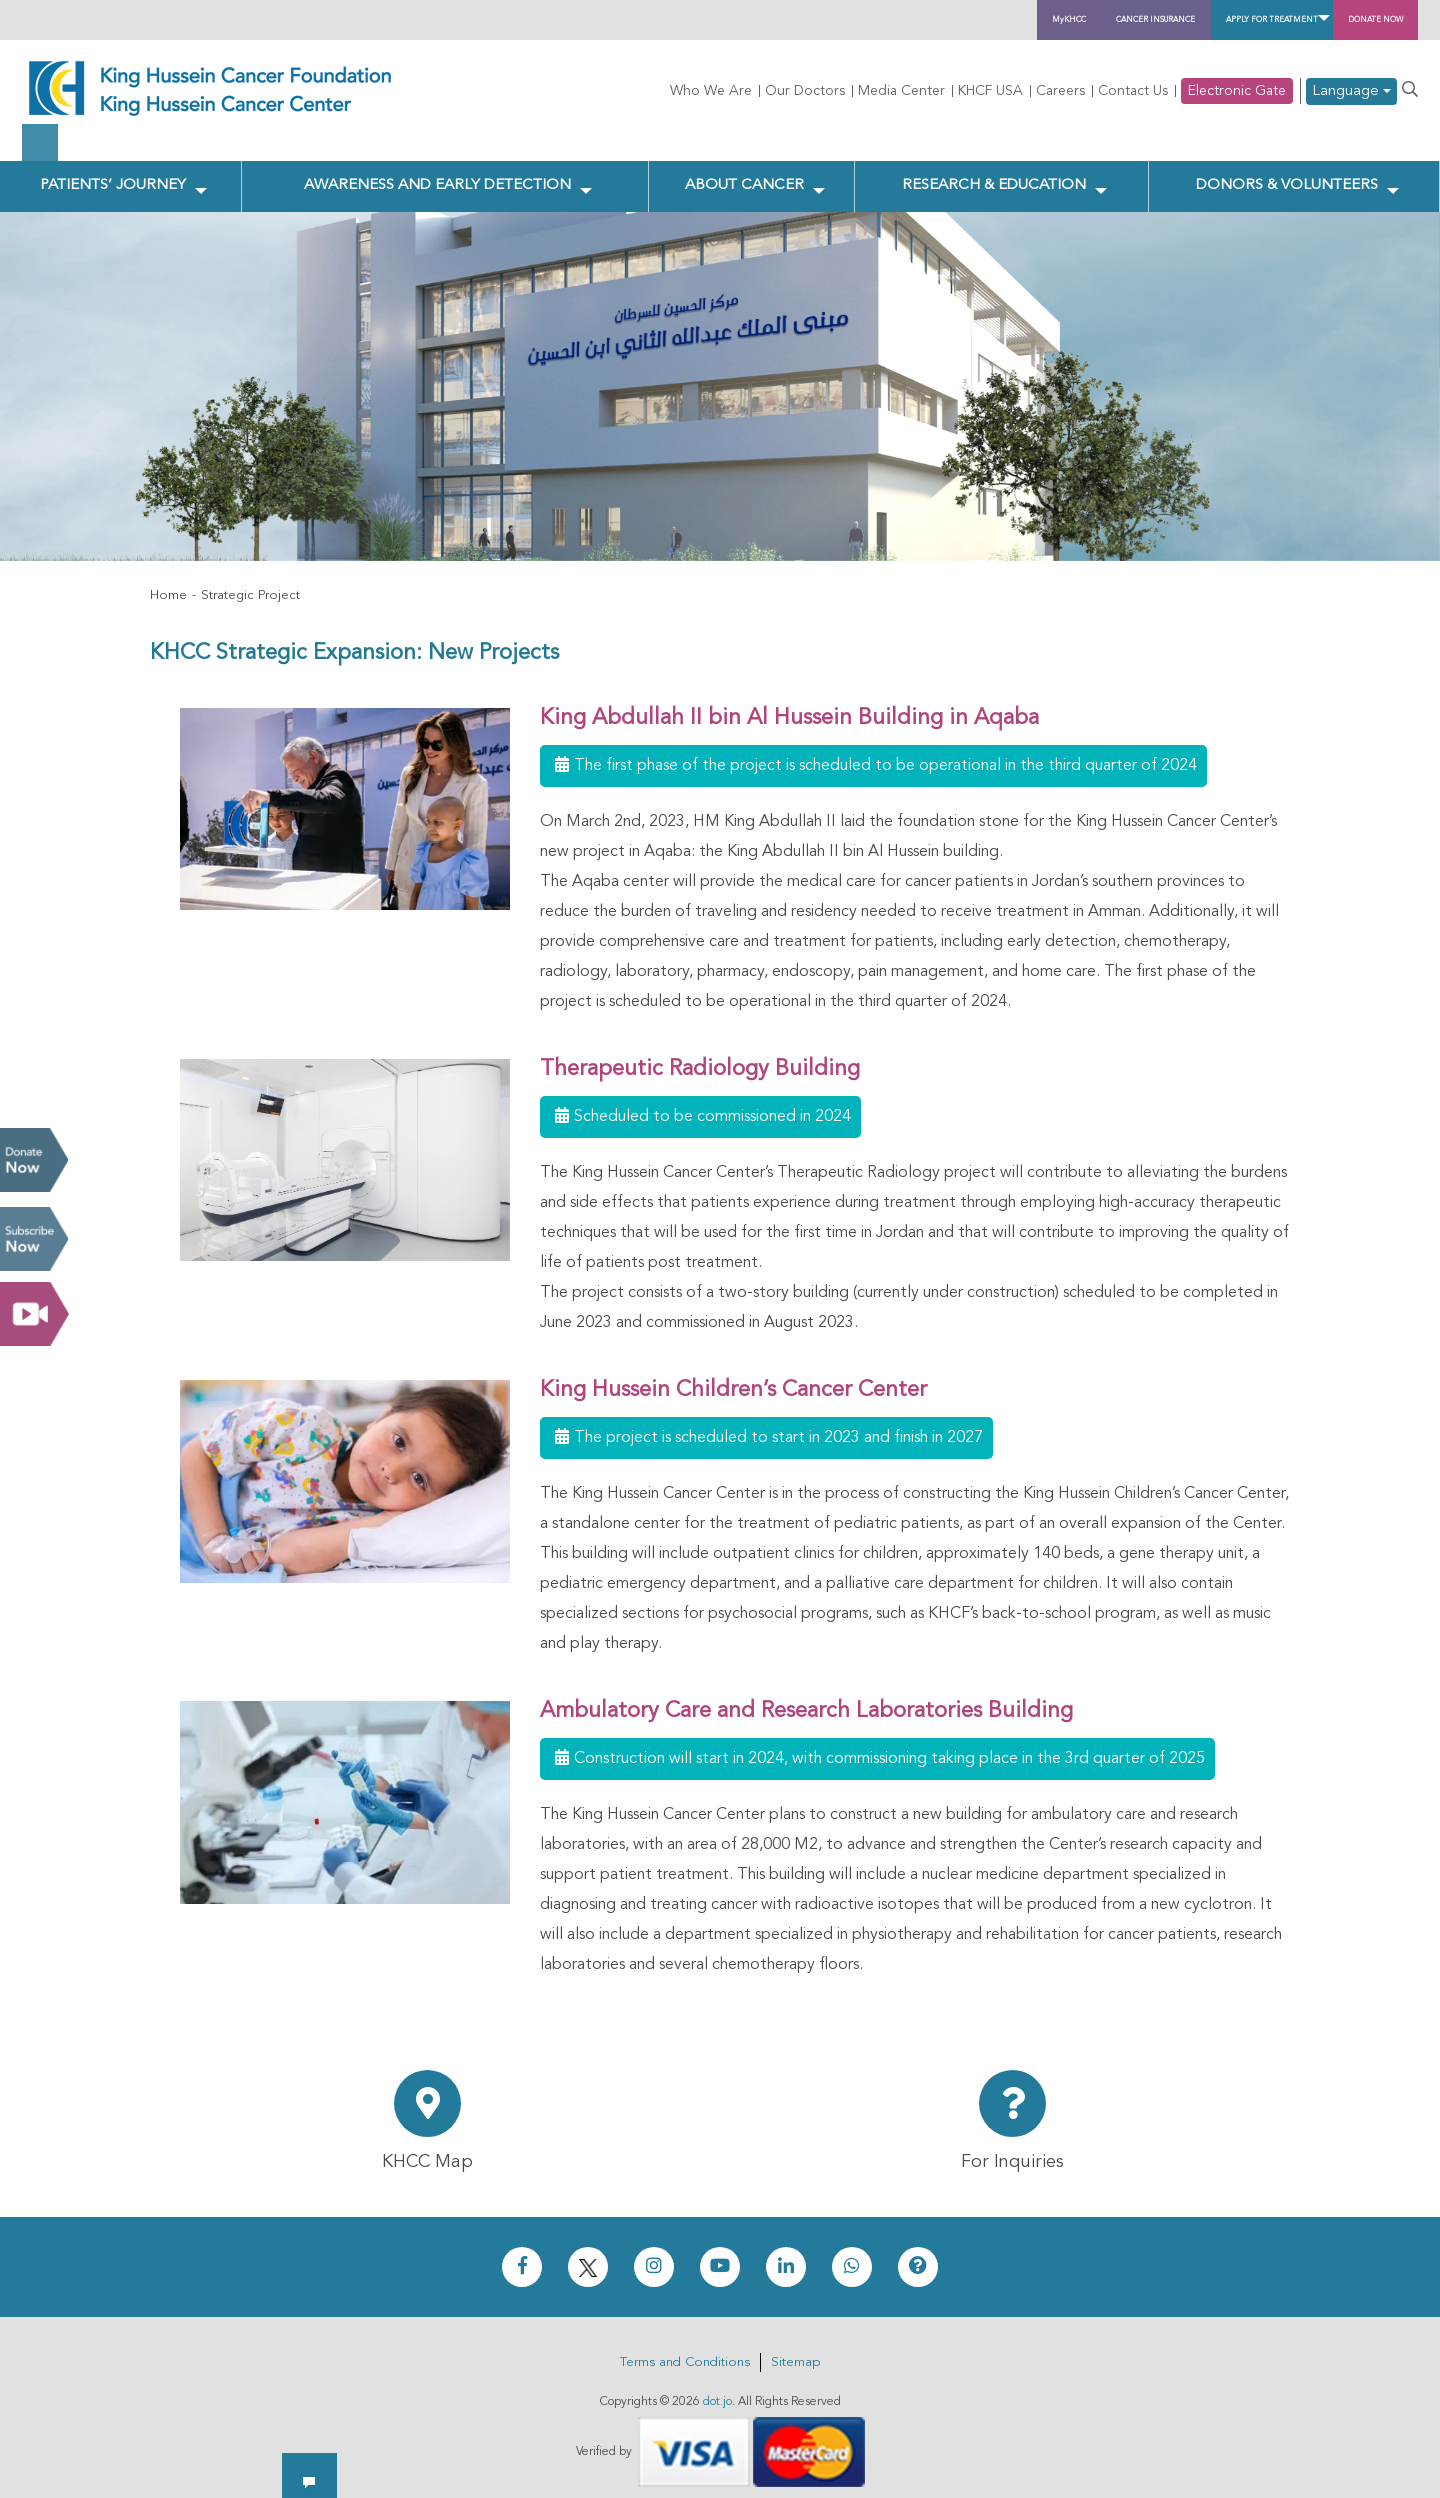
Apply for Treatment (1141, 20)
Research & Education (992, 171)
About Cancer (747, 171)
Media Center (901, 91)
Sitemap (795, 2351)
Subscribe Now (34, 1239)
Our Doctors (805, 91)
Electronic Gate (1237, 91)
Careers (1060, 91)
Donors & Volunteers (1286, 171)
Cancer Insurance (921, 20)
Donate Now (34, 1160)
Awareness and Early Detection (441, 171)
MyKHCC (762, 20)
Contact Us (1133, 91)
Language (1351, 91)
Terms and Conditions (685, 2351)
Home (168, 585)
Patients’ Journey (112, 171)
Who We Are (711, 91)
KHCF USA (990, 91)
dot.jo (717, 2391)
